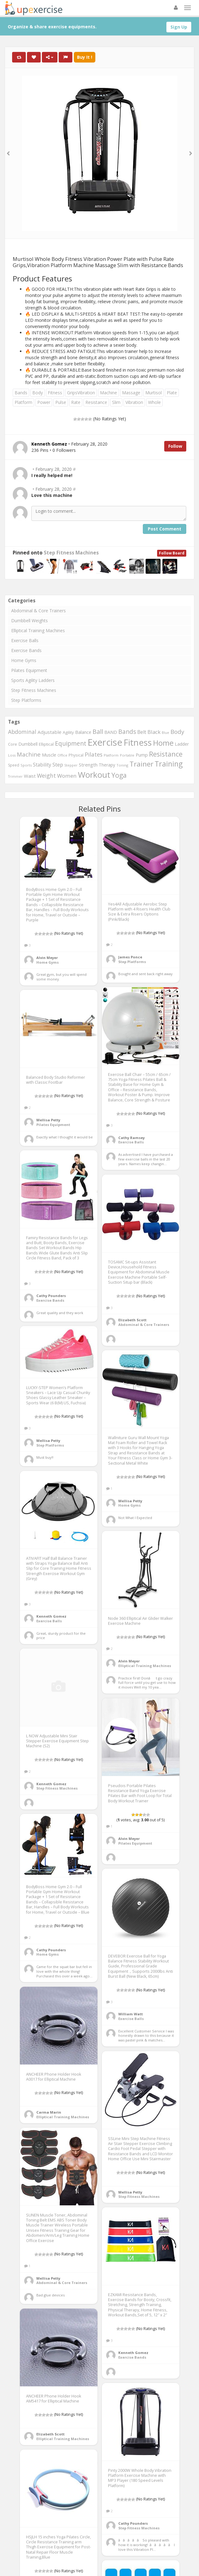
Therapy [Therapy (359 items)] (107, 765)
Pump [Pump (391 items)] (142, 755)
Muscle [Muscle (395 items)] (49, 755)
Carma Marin (48, 2112)
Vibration (134, 402)
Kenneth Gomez (51, 1616)
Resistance (96, 402)
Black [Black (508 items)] (154, 731)
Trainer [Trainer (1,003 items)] (141, 764)
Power (43, 402)
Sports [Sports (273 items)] (26, 765)
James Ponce (130, 957)
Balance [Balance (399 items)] (83, 732)
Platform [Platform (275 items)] (111, 755)
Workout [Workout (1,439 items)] (94, 774)
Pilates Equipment (29, 670)
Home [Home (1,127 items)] (163, 743)
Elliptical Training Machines (38, 630)
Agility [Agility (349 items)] (68, 732)
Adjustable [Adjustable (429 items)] (49, 732)
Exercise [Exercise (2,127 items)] (105, 742)
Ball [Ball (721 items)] (98, 731)
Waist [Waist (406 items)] (30, 776)
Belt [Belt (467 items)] (141, 732)
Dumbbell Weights (29, 620)
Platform (23, 402)
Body (37, 393)
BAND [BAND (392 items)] (110, 732)
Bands (21, 393)
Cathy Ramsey (131, 1137)
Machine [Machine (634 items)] (29, 754)
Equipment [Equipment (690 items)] (70, 743)
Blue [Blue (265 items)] (165, 732)
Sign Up (178, 27)
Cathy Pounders (51, 1295)
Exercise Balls (24, 640)
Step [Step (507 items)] (57, 764)
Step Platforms (26, 700)
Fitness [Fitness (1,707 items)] (138, 742)
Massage (131, 393)
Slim (116, 402)
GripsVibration (81, 393)
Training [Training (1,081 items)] (169, 764)
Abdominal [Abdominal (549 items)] (22, 731)
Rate (75, 402)
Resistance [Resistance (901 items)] (166, 753)
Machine (108, 393)
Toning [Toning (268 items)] (122, 765)
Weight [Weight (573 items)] (46, 775)
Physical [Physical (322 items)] (76, 755)
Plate (172, 393)
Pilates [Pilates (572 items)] (93, 754)
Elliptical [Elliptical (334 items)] (46, 744)
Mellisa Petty (48, 1120)
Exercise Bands (26, 650)
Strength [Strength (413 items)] (88, 765)
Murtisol (153, 393)
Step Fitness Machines (71, 552)
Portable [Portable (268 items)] (127, 755)
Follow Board (171, 553)
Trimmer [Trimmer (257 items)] (15, 776)
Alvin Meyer (47, 957)
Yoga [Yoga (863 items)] (119, 775)
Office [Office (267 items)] (62, 755)
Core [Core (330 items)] (12, 744)
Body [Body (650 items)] (177, 732)
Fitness (55, 393)
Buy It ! (84, 57)
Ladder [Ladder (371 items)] (182, 744)
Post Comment (164, 529)
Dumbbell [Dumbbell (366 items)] (28, 744)
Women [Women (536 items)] (67, 775)
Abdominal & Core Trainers (38, 611)
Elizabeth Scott (132, 1320)
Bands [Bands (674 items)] (127, 731)
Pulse (60, 402)
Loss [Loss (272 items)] (12, 755)
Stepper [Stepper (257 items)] (71, 765)
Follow (175, 446)
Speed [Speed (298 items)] (13, 765)
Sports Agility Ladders (33, 680)
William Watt (130, 2014)
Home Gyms (23, 660)
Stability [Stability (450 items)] (42, 764)
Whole (154, 402)
